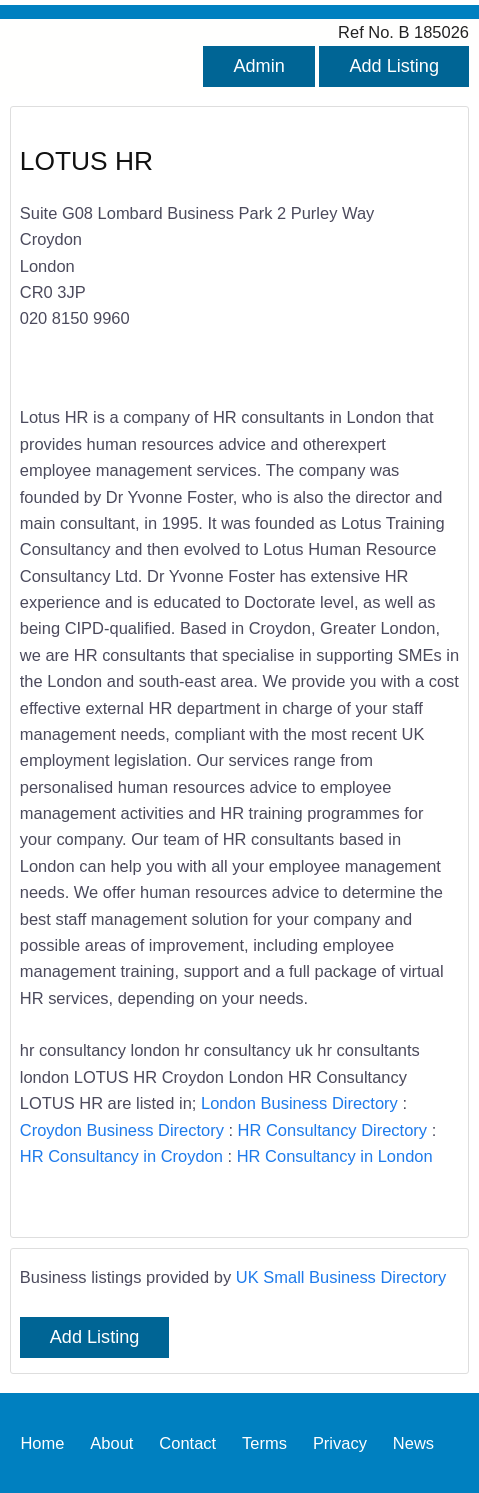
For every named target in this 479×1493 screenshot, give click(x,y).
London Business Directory (299, 1103)
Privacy (340, 1443)
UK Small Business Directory (341, 1277)
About (111, 1443)
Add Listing (394, 66)
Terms (264, 1443)
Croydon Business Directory (122, 1130)
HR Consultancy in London (335, 1156)
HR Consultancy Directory (332, 1130)
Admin (258, 66)
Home (42, 1443)
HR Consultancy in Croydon (121, 1156)
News (413, 1443)
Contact (187, 1443)
